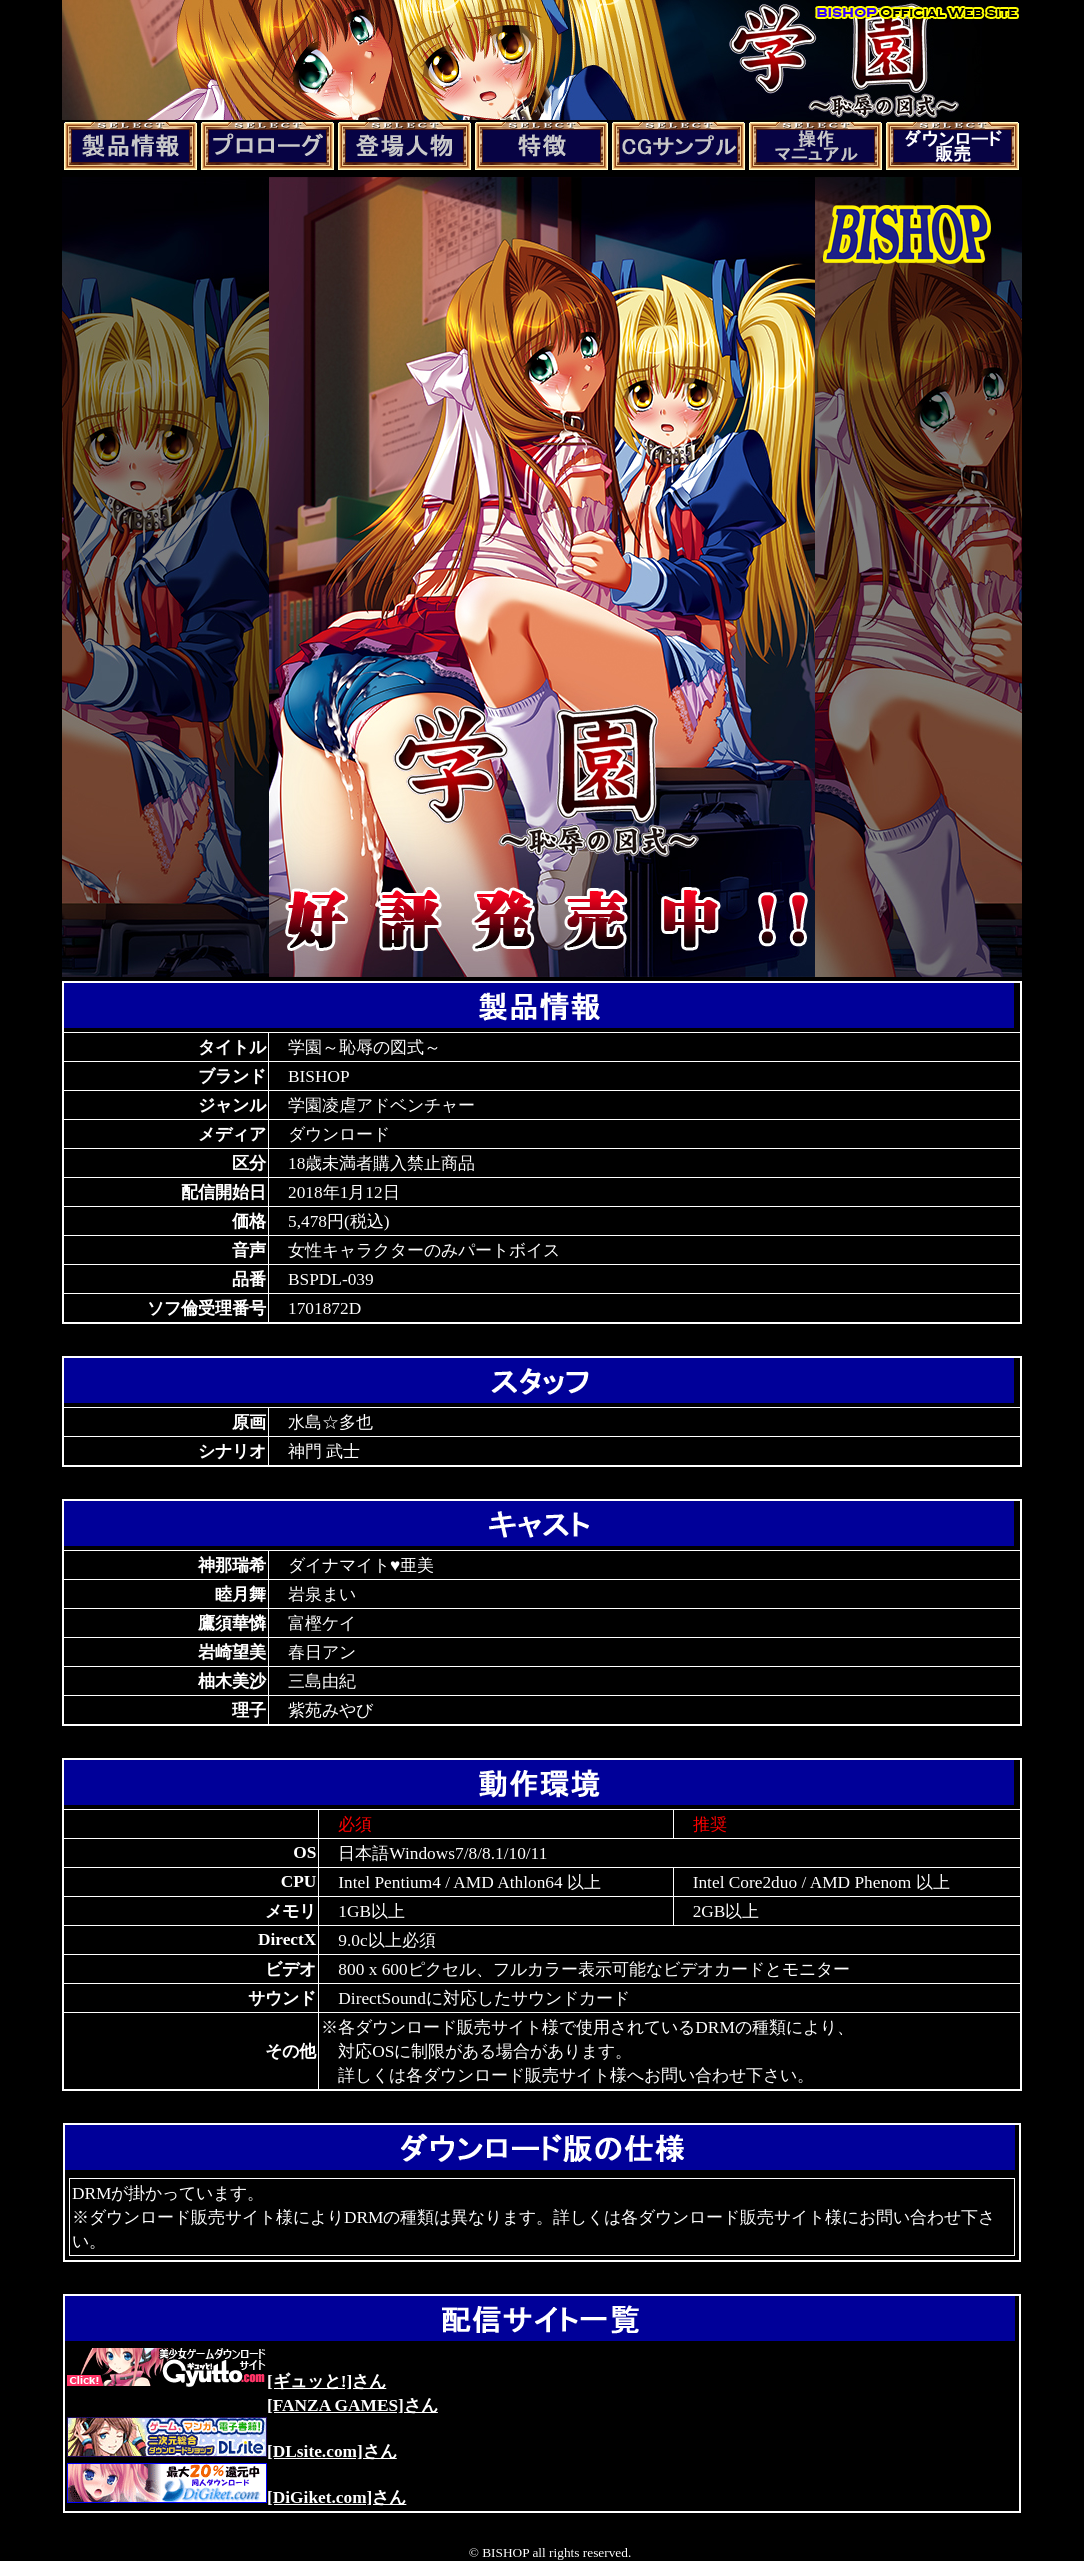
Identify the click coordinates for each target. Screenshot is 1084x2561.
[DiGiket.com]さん (236, 2497)
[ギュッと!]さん (226, 2381)
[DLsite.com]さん (232, 2451)
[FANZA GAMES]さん (352, 2405)
